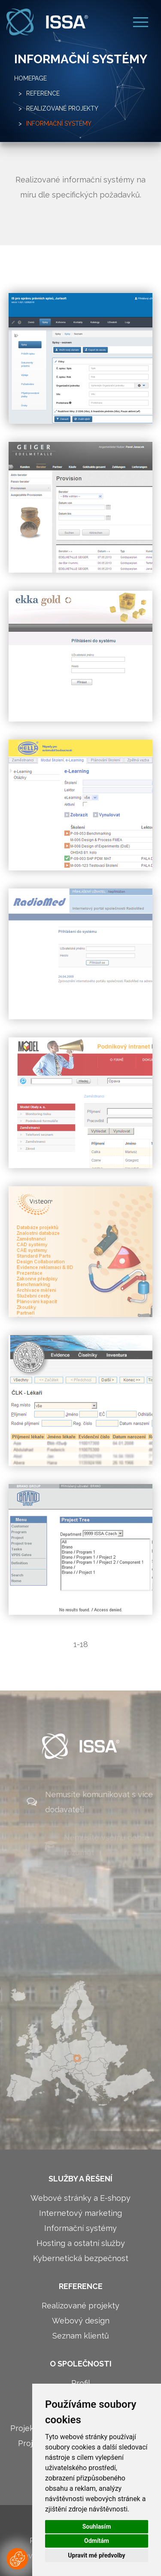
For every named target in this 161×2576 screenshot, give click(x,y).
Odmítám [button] (96, 2540)
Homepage (30, 78)
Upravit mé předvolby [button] (96, 2555)
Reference (43, 93)
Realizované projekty (62, 108)
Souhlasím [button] (96, 2526)
